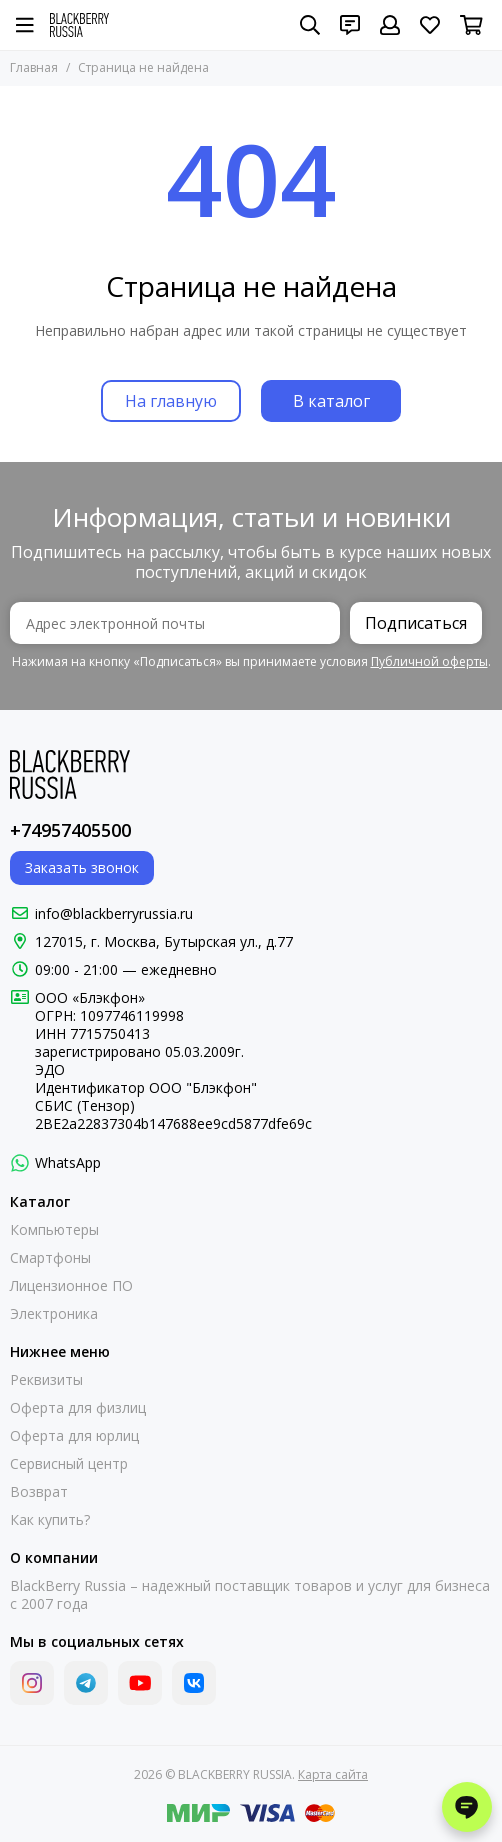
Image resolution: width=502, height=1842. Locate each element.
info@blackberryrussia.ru (114, 913)
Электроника (54, 1314)
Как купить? (50, 1520)
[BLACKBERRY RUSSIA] (79, 25)
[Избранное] (430, 25)
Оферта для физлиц (78, 1408)
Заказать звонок (82, 867)
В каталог (331, 401)
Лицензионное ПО (71, 1286)
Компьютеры (54, 1230)
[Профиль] (390, 25)
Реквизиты (46, 1380)
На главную (171, 401)
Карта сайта (333, 1774)
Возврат (39, 1492)
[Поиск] (310, 25)
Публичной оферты (429, 661)
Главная (34, 67)
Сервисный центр (69, 1464)
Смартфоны (50, 1258)
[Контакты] (350, 25)
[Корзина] (471, 25)
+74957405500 (70, 830)
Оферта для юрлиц (74, 1436)
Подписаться (416, 623)
